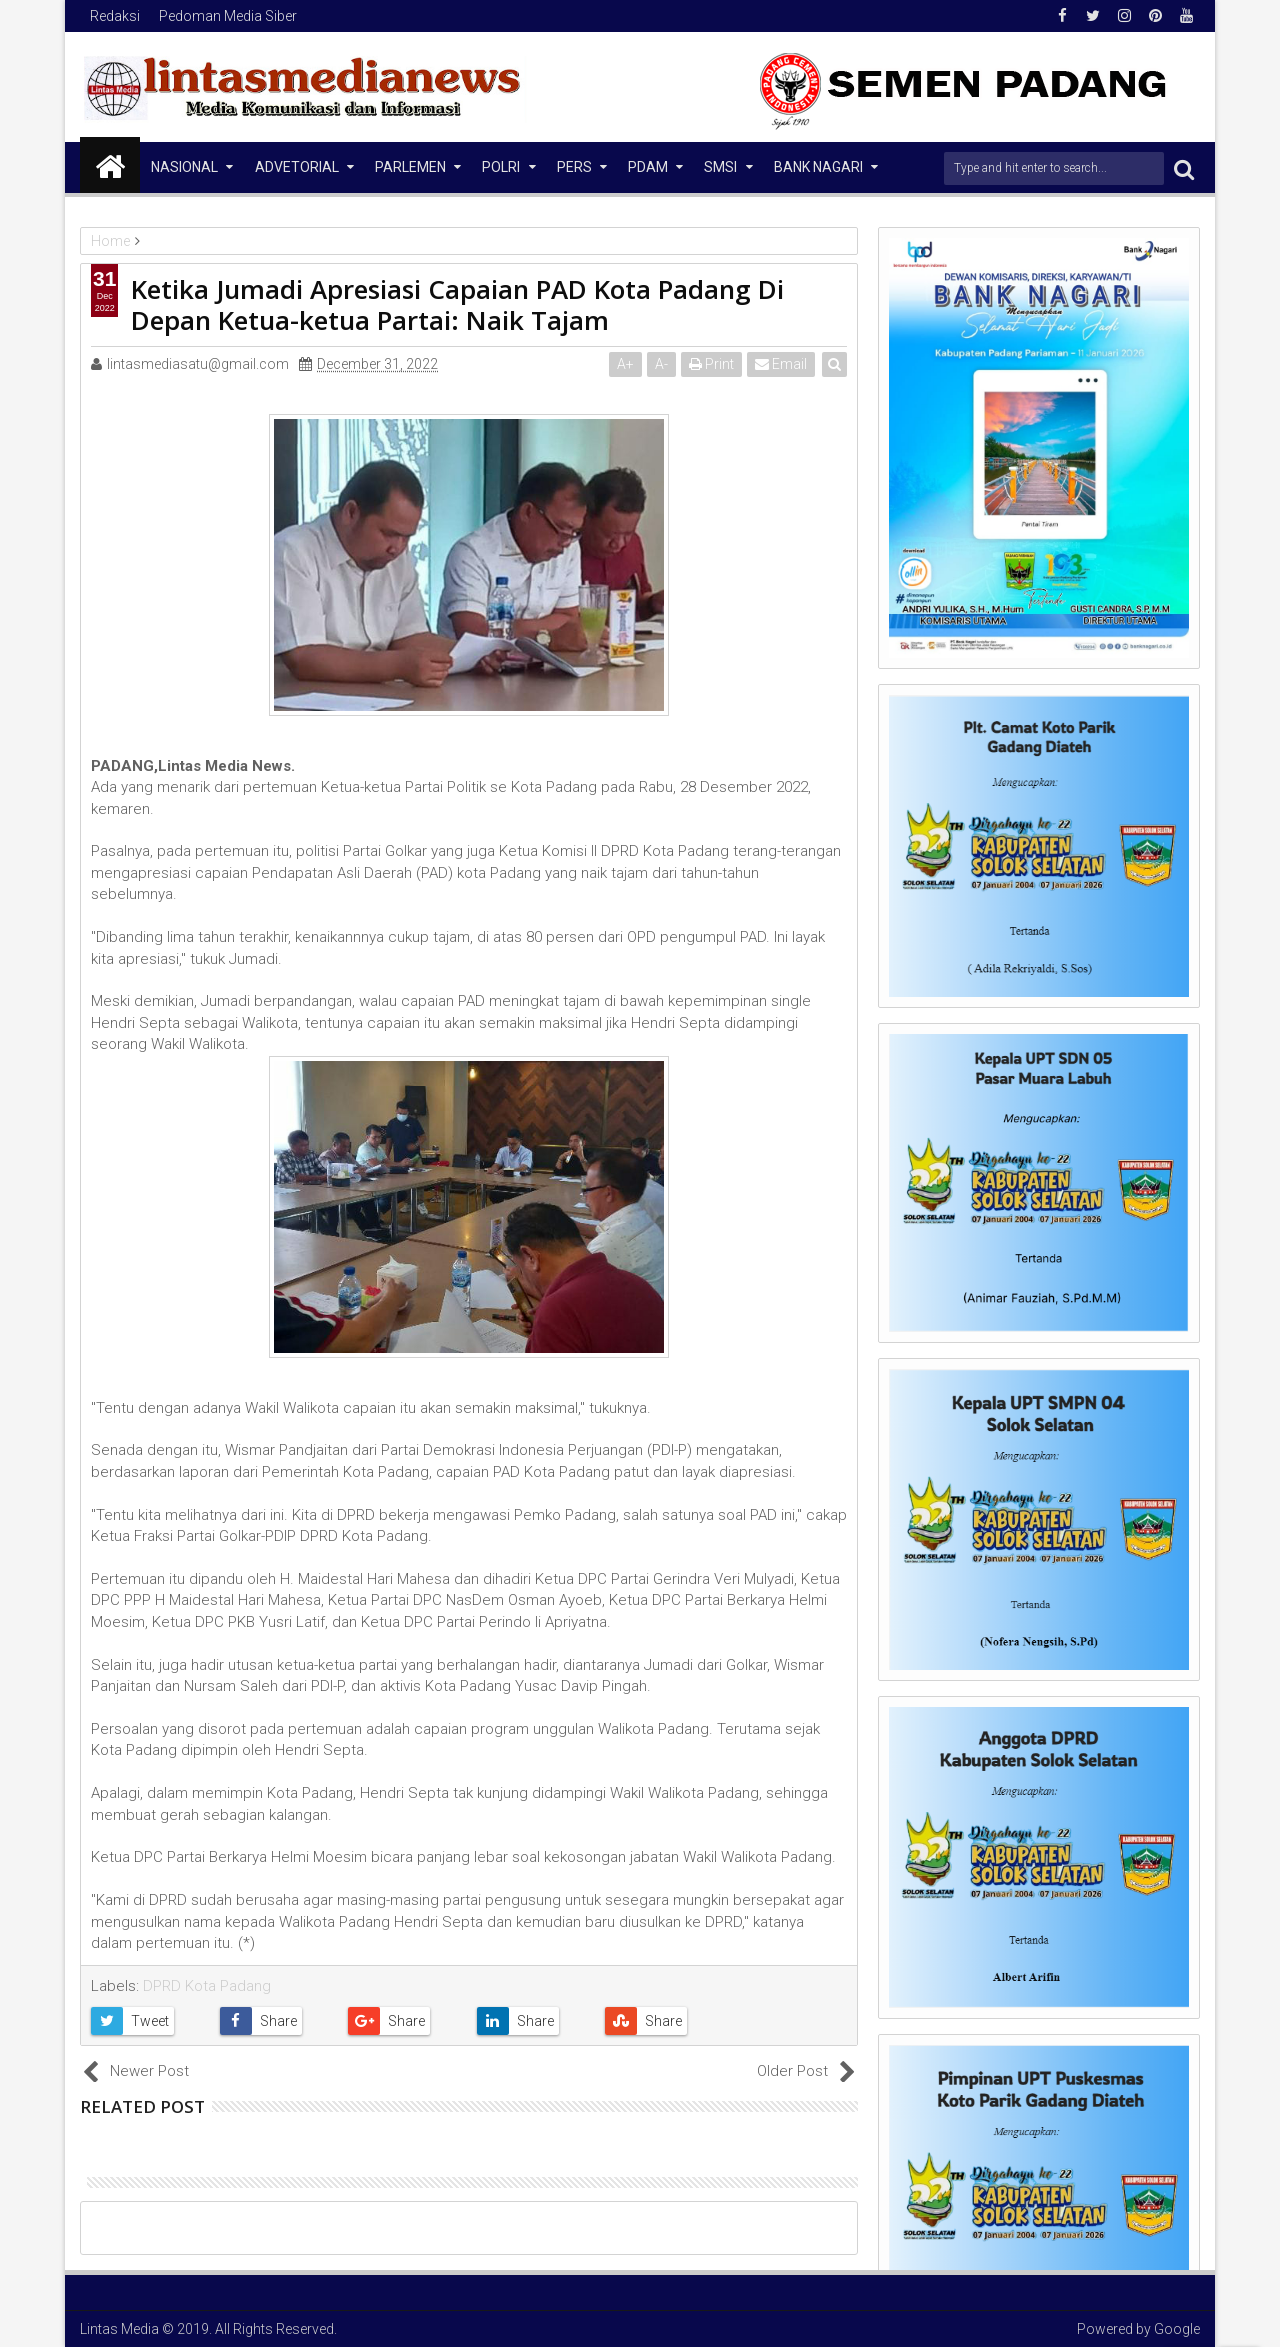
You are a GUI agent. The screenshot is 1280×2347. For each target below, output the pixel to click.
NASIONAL (184, 167)
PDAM (648, 167)
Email (781, 364)
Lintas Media (119, 2329)
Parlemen (410, 167)
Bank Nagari (818, 167)
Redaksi (115, 16)
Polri (501, 167)
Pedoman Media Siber (228, 16)
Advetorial (297, 167)
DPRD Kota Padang (207, 1986)
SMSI (720, 167)
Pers (574, 167)
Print (711, 364)
